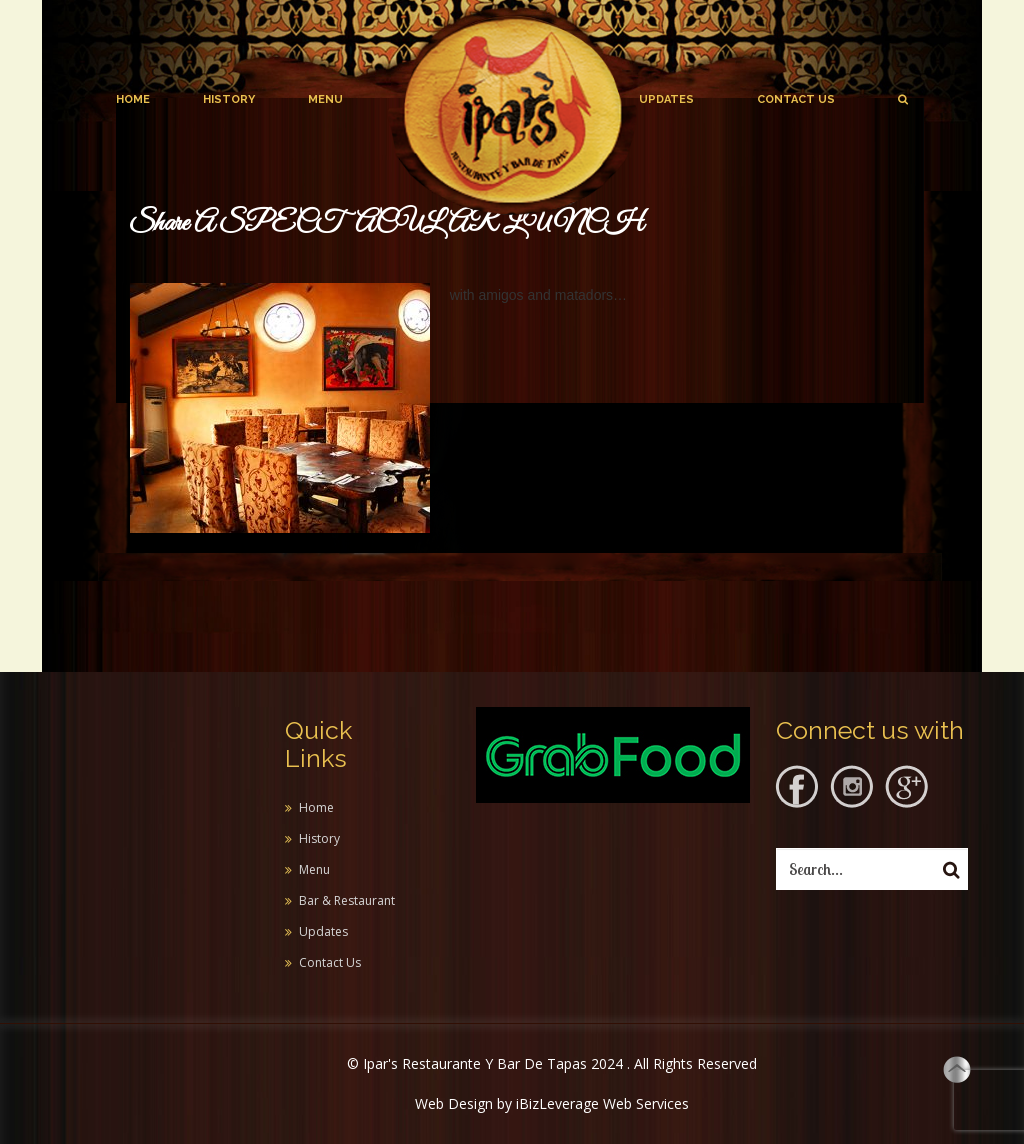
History (229, 99)
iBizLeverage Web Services (602, 1103)
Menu (325, 99)
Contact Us (796, 99)
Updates (666, 99)
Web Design (454, 1103)
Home (133, 99)
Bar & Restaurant (347, 900)
